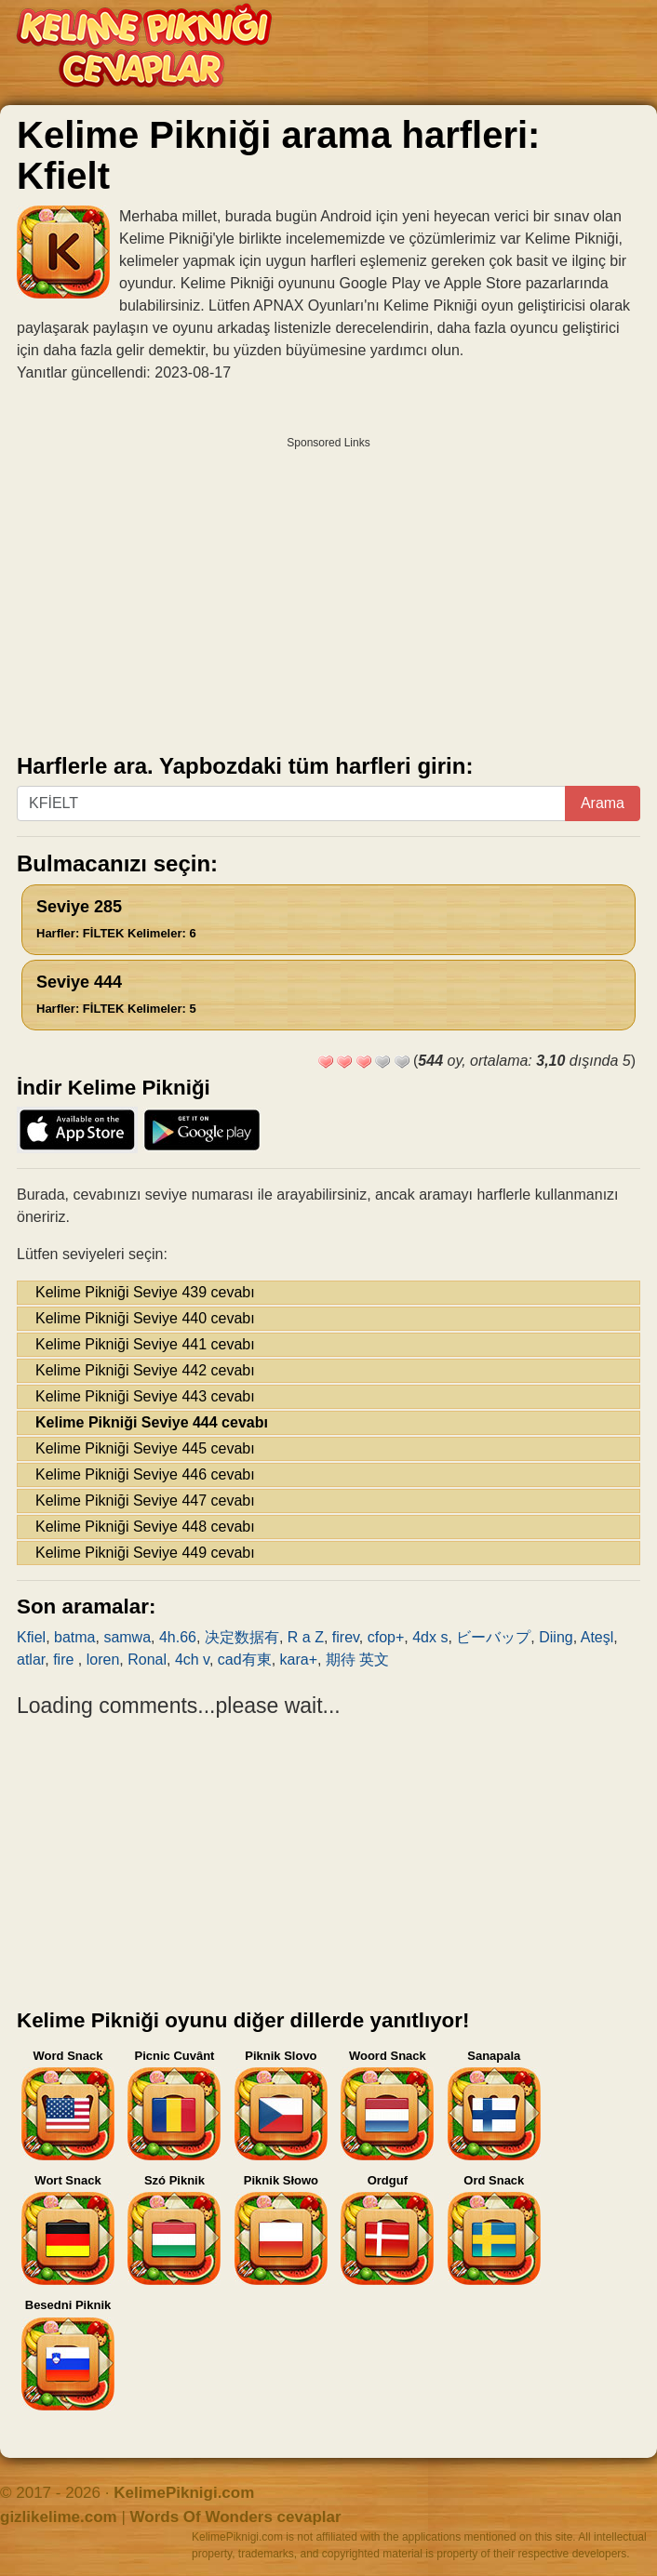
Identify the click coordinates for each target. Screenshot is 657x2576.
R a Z (306, 1637)
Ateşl (597, 1637)
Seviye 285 (116, 918)
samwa (127, 1637)
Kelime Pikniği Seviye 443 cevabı (145, 1396)
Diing (555, 1637)
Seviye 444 (116, 994)
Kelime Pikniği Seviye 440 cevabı (145, 1318)
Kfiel (31, 1637)
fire (65, 1659)
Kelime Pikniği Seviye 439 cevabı (145, 1292)
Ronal (147, 1659)
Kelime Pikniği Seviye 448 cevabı (145, 1526)
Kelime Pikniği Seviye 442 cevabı (145, 1370)
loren (103, 1659)
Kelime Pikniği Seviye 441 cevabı (145, 1344)
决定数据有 (242, 1637)
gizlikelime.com (58, 2517)
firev (345, 1637)
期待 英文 (357, 1659)
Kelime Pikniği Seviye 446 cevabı (145, 1474)
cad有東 (245, 1659)
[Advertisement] (328, 588)
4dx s (430, 1637)
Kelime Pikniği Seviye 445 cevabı (145, 1448)
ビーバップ (493, 1637)
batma (74, 1637)
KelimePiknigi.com (184, 2493)
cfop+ (386, 1637)
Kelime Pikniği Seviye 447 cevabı (145, 1500)
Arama (602, 803)
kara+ (298, 1659)
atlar (31, 1659)
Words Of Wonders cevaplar (236, 2517)
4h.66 (177, 1637)
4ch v (192, 1659)
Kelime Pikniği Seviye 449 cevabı (145, 1552)
